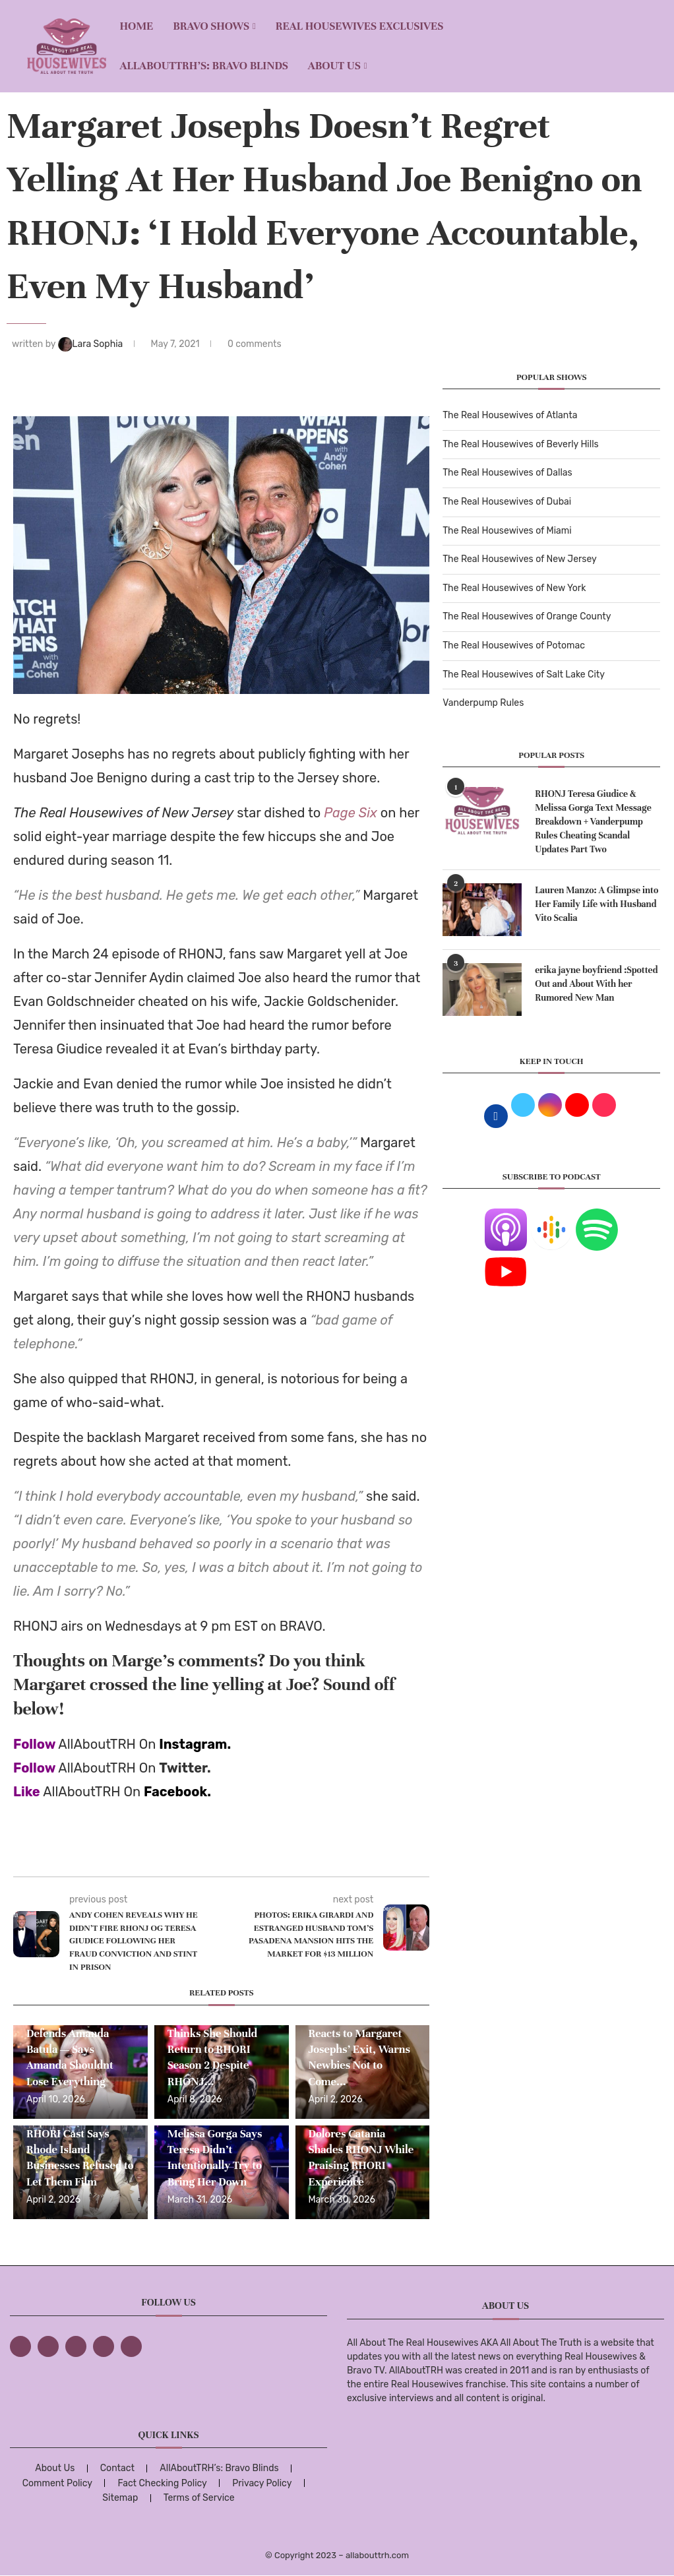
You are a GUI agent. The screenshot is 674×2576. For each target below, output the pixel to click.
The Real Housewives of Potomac (514, 645)
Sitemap (120, 2497)
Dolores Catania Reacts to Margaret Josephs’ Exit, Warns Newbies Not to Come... (359, 2049)
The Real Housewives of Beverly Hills (520, 444)
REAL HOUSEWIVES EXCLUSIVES (360, 26)
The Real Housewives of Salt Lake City (524, 674)
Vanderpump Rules (483, 702)
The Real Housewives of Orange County (527, 616)
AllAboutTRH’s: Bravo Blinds (203, 66)
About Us (334, 66)
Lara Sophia (91, 344)
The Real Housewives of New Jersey (519, 559)
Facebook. (177, 1792)
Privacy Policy (261, 2483)
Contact (117, 2468)
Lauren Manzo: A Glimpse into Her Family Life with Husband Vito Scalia (596, 904)
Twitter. (185, 1768)
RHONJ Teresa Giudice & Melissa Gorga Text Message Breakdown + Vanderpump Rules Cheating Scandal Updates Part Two (593, 821)
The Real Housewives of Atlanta (510, 415)
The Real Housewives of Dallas (507, 472)
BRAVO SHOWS (211, 26)
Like (26, 1792)
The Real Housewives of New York (514, 588)
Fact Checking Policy (161, 2483)
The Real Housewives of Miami (507, 530)
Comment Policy (57, 2483)
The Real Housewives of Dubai (507, 501)
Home (136, 26)
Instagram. (195, 1744)
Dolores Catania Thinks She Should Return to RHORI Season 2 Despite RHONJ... (212, 2049)
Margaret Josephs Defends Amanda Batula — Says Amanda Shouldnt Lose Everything (70, 2049)
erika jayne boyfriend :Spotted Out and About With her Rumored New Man (596, 983)
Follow (34, 1744)
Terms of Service (199, 2497)
